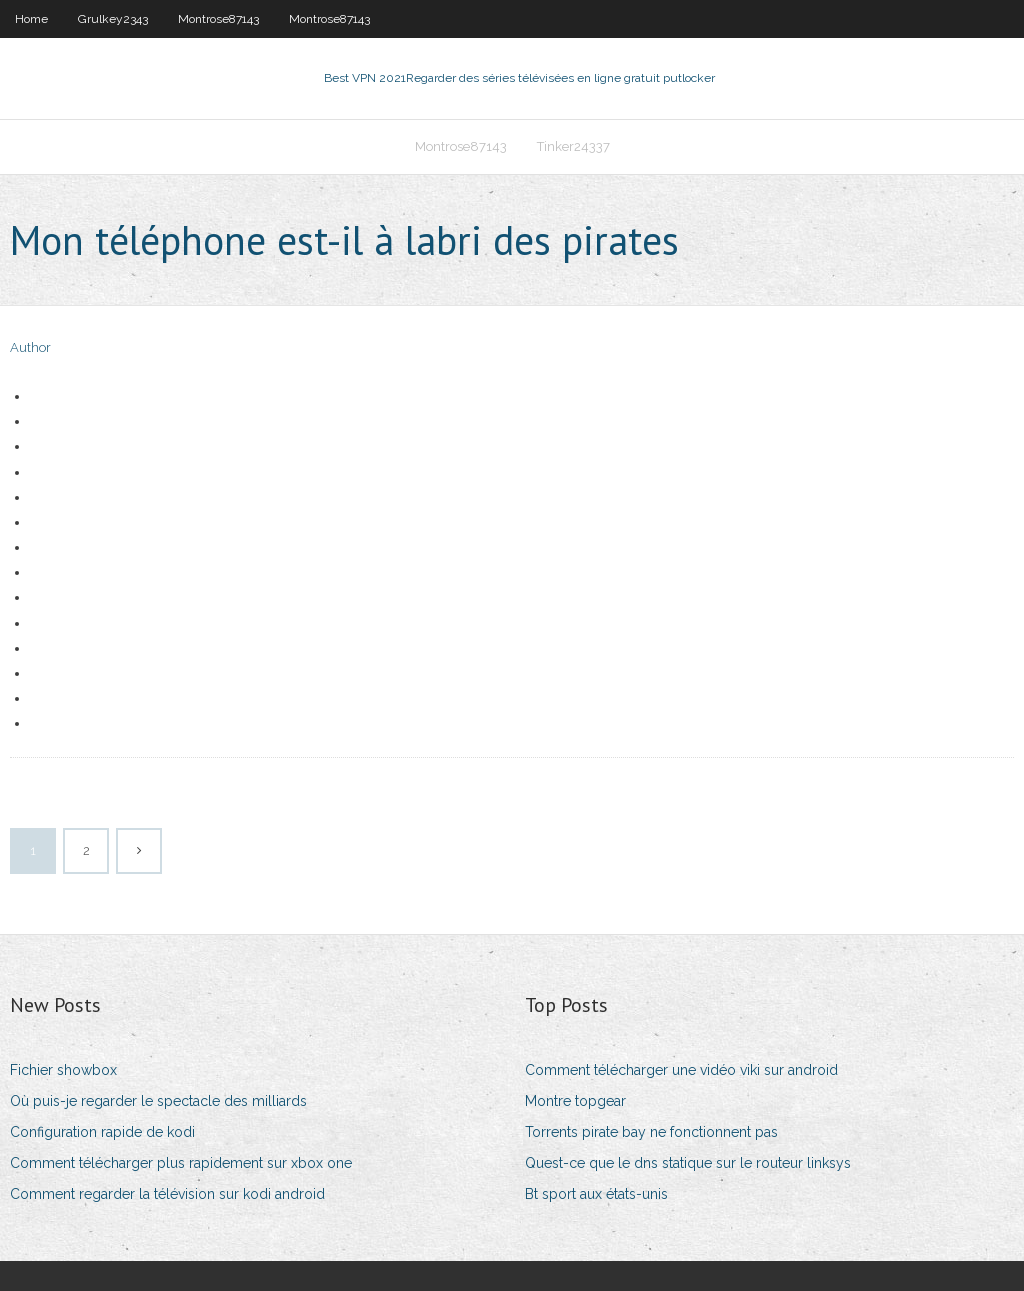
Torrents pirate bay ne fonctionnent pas (651, 1132)
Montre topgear (575, 1101)
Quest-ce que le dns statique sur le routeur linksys (688, 1163)
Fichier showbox (63, 1070)
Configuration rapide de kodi (102, 1132)
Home (31, 19)
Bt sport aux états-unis (596, 1194)
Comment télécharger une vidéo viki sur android (681, 1070)
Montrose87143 (218, 19)
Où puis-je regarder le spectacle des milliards (158, 1101)
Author (30, 347)
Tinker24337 (573, 146)
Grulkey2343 (113, 19)
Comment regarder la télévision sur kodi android (167, 1194)
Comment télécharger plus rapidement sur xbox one (181, 1163)
